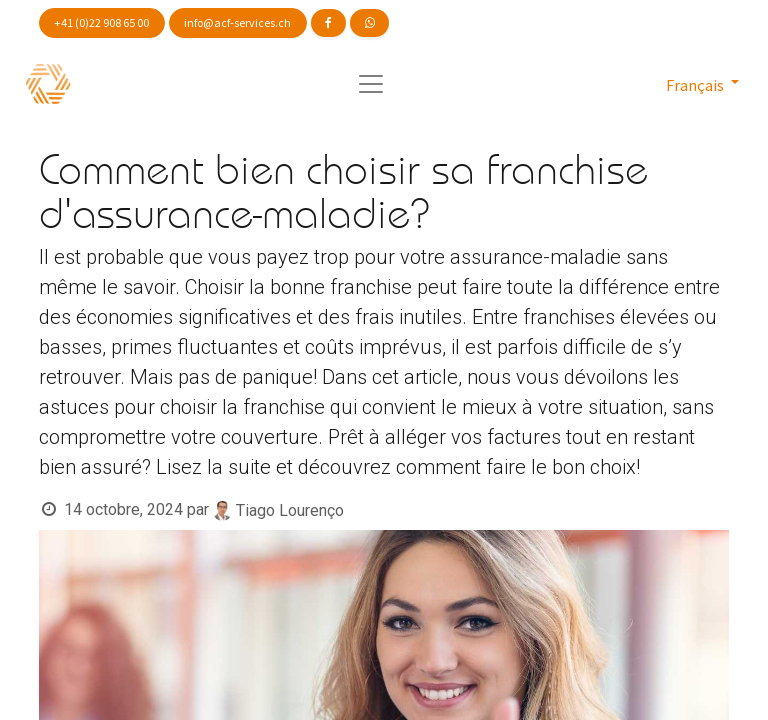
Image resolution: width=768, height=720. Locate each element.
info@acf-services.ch (237, 22)
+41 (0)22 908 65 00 (101, 22)
